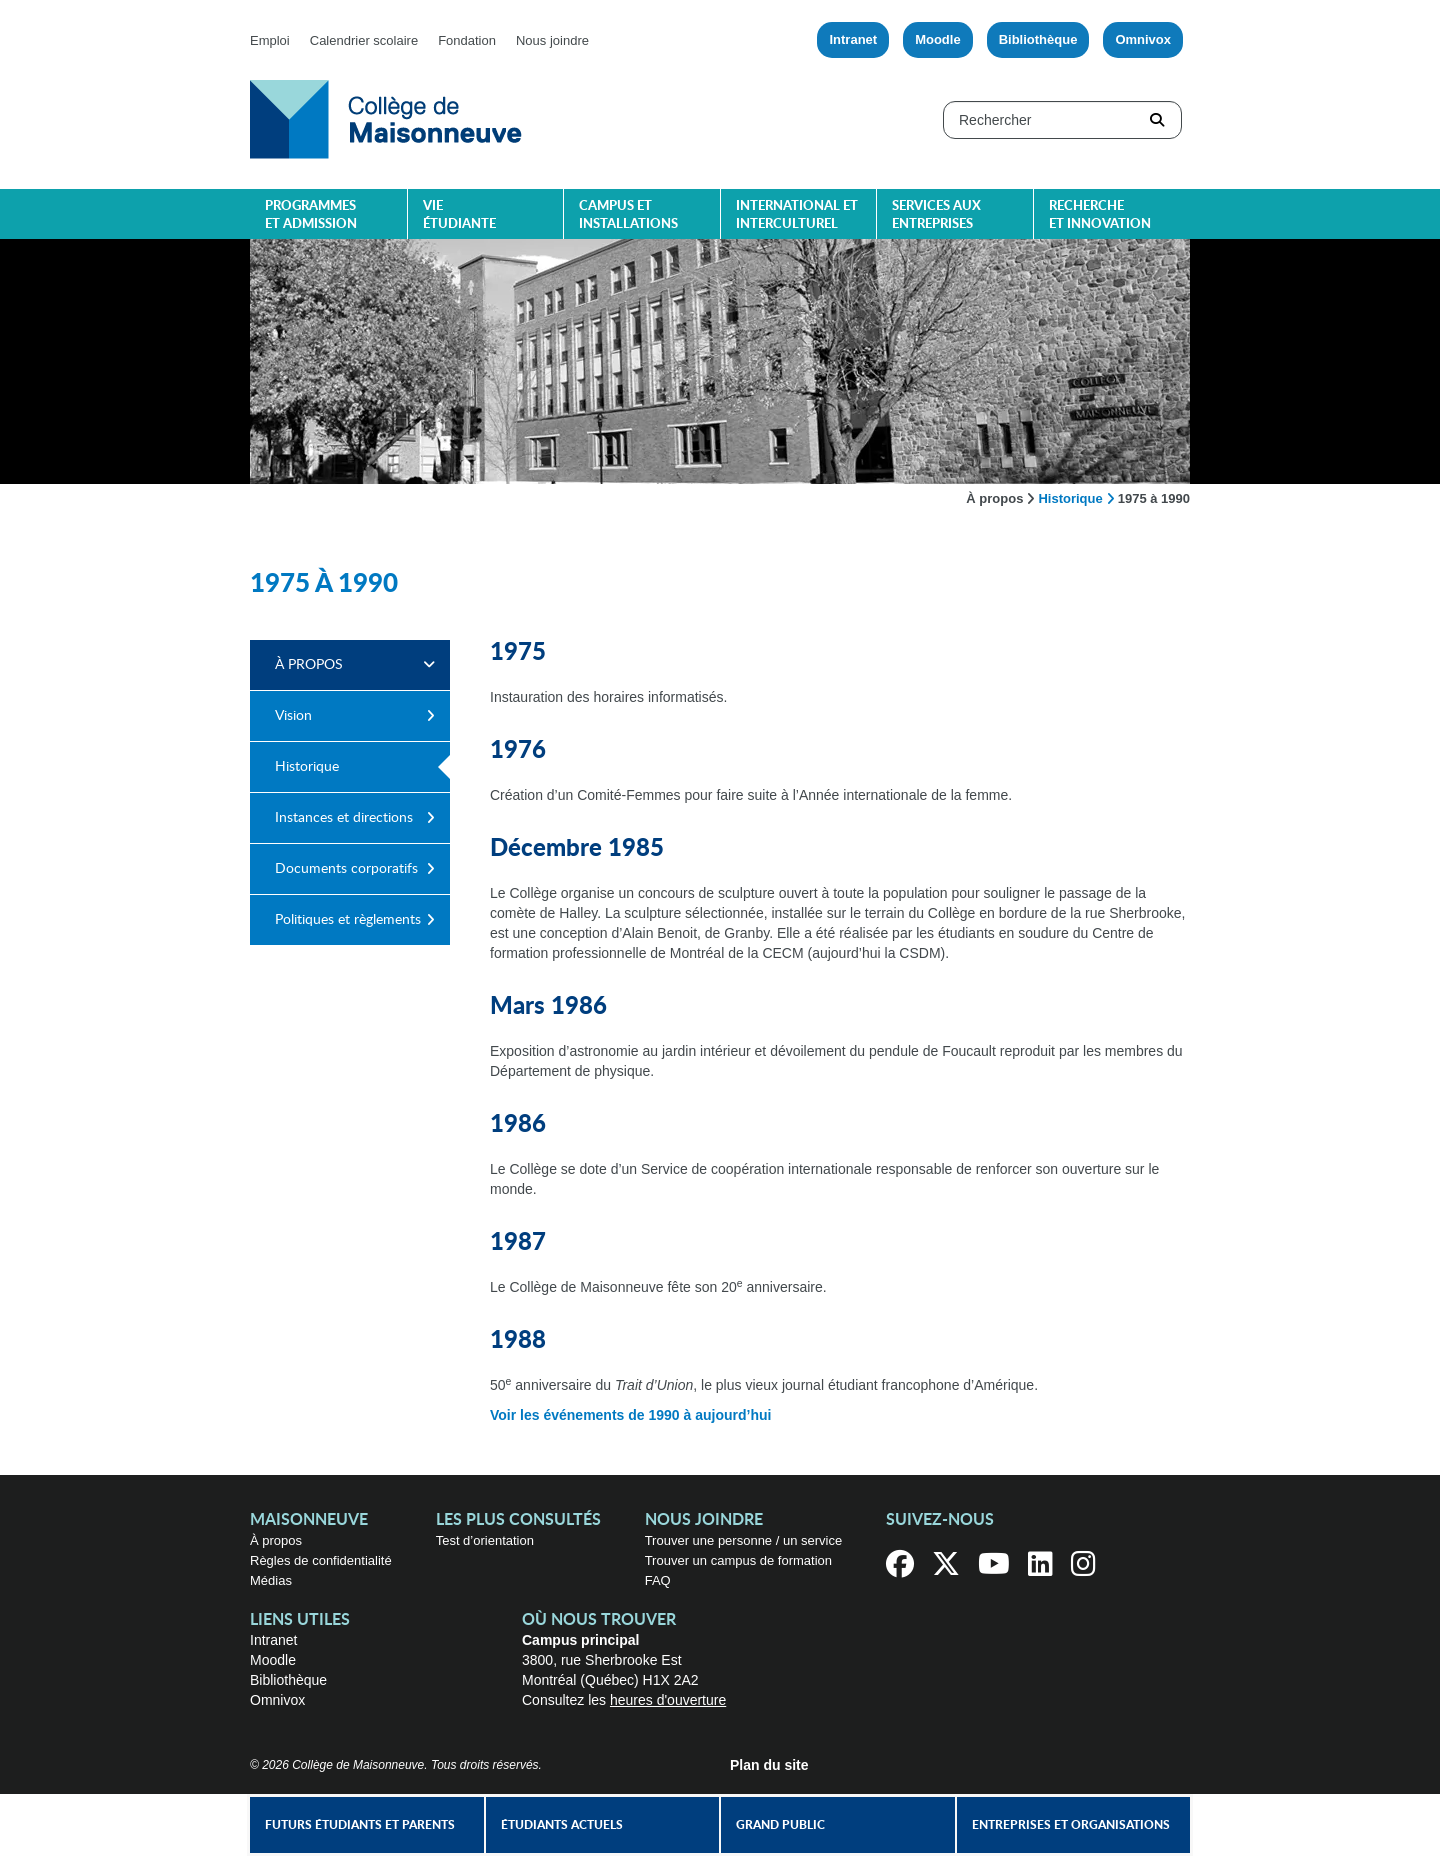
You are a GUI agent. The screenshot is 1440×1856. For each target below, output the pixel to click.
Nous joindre (552, 40)
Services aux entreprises (936, 215)
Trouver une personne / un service (744, 1540)
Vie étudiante (459, 215)
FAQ (658, 1580)
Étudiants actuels (562, 1825)
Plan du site (769, 1765)
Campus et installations (628, 215)
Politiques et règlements (348, 920)
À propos (994, 498)
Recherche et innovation (1100, 215)
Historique (1070, 498)
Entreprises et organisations (1071, 1825)
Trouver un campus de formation (738, 1560)
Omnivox (1143, 39)
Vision (293, 716)
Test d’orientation (485, 1540)
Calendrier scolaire (364, 40)
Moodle (938, 39)
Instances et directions (344, 818)
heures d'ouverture (668, 1700)
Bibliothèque (1038, 39)
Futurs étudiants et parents (360, 1825)
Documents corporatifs (346, 869)
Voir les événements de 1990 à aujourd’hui (630, 1415)
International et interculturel (797, 215)
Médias (271, 1580)
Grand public (780, 1825)
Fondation (467, 40)
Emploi (270, 40)
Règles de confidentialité (321, 1560)
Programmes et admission (311, 215)
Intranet (853, 39)
